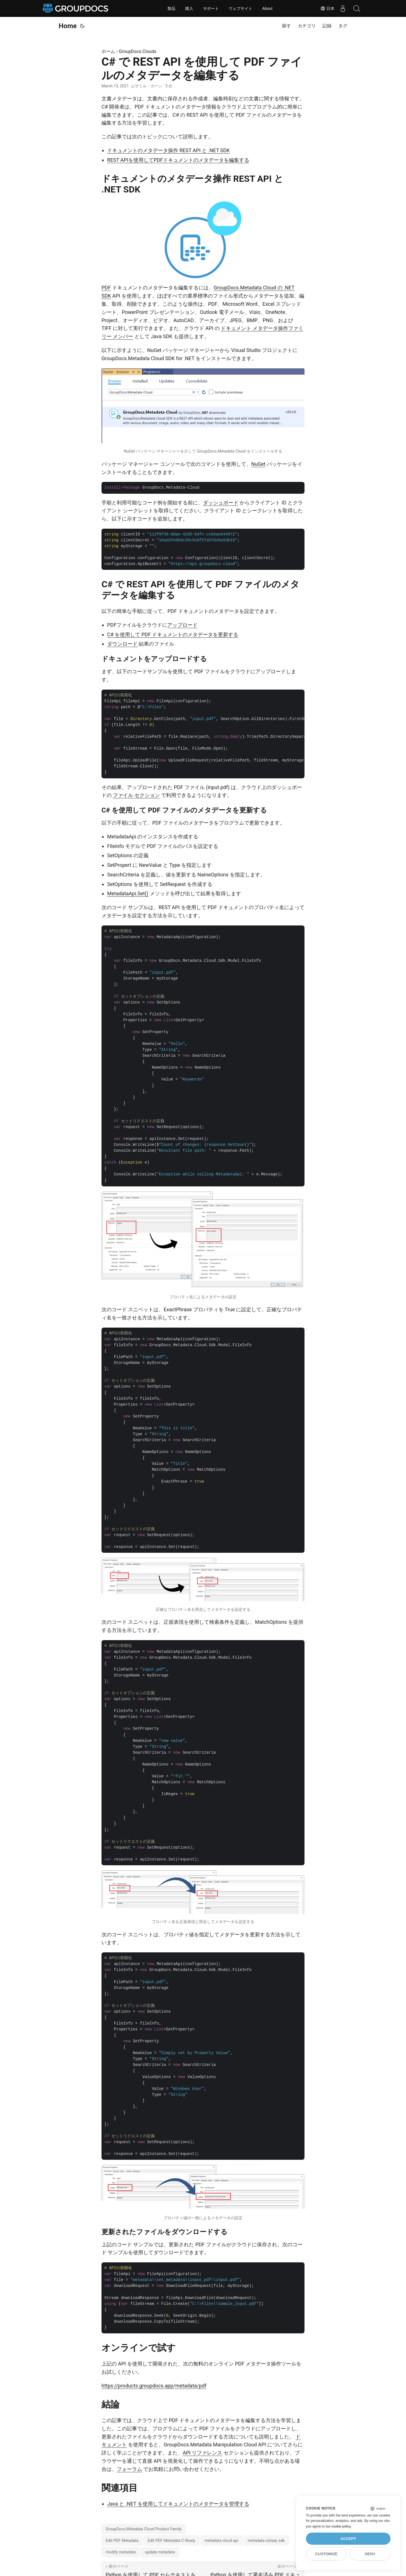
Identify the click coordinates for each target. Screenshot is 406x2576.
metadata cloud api (222, 2540)
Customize (326, 2554)
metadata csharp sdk (266, 2540)
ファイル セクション (136, 795)
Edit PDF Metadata (122, 2540)
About (267, 8)
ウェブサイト (240, 8)
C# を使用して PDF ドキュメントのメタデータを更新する (172, 634)
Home (68, 26)
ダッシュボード (221, 503)
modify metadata (121, 2552)
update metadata (160, 2552)
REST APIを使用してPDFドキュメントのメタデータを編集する (178, 160)
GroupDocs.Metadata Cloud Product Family (144, 2529)
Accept (348, 2539)
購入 (189, 8)
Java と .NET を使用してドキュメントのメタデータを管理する (178, 2504)
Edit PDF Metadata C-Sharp (171, 2540)
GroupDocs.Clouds (137, 51)
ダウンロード (122, 644)
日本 (327, 8)
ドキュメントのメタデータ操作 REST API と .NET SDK (168, 150)
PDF (106, 288)
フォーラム (129, 2469)
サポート (211, 8)
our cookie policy (338, 2526)
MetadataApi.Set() (127, 893)
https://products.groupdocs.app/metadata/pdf (154, 2386)
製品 (171, 8)
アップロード (182, 625)
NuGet (258, 464)
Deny (370, 2554)
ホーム (108, 51)
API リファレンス (202, 2453)
